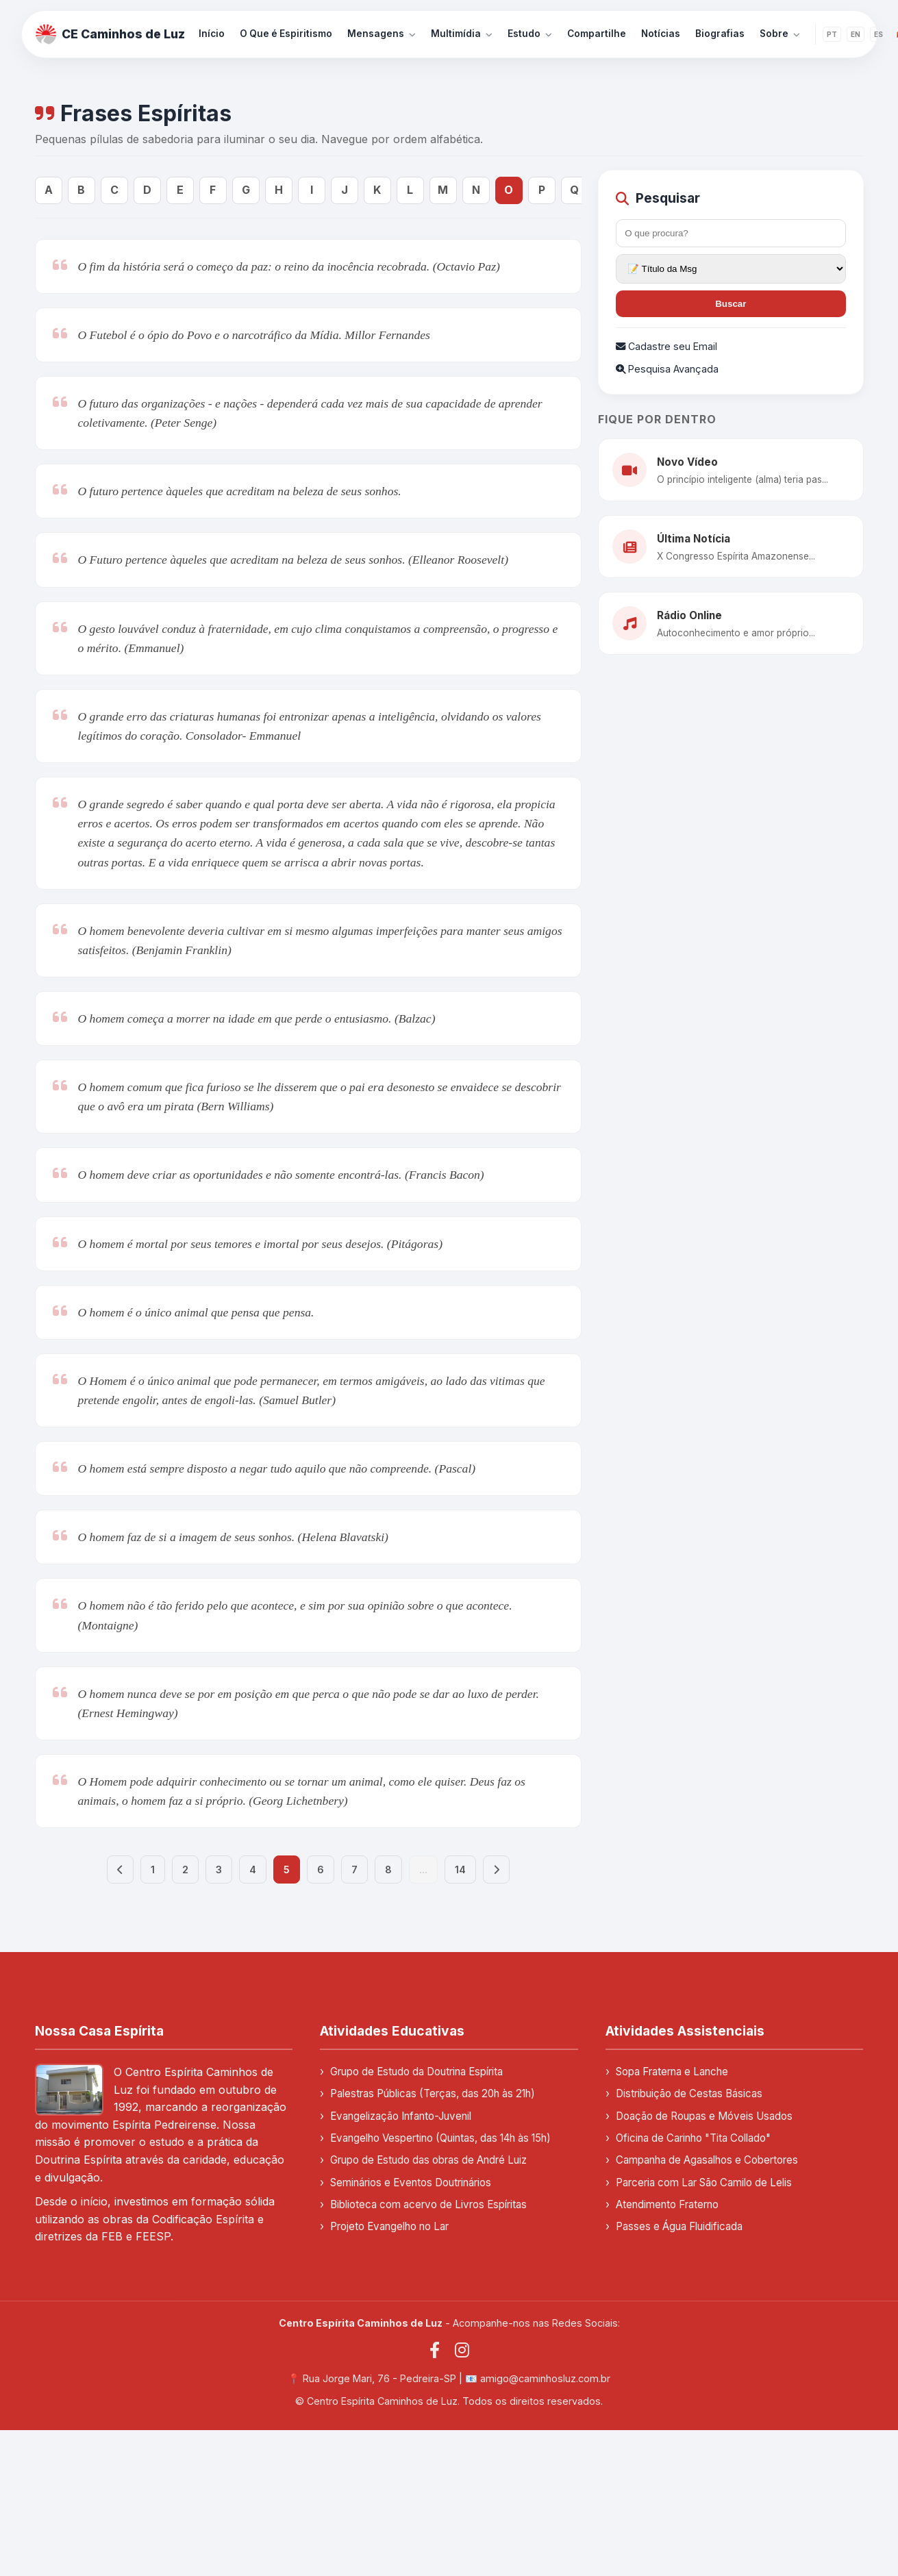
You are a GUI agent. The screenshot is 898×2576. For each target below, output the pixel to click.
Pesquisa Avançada (667, 369)
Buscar (730, 304)
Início (212, 33)
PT (832, 34)
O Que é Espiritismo (286, 33)
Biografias (720, 33)
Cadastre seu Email (666, 346)
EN (855, 34)
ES (878, 34)
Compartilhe (596, 33)
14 (460, 1869)
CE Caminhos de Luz (110, 34)
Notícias (660, 33)
